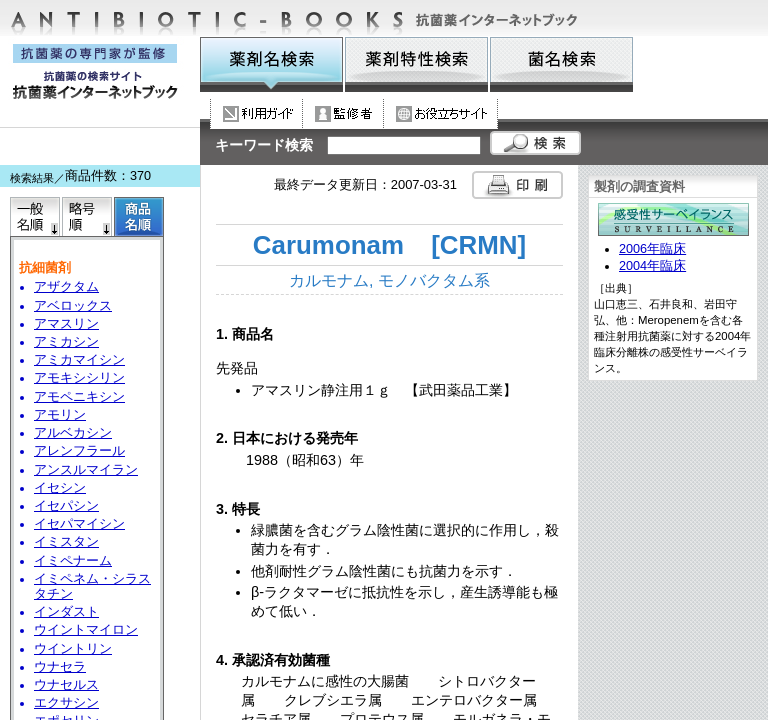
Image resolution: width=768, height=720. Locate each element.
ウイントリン (73, 649)
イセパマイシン (79, 524)
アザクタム (66, 287)
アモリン (60, 415)
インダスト (66, 612)
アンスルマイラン (86, 470)
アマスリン (66, 324)
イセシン (60, 488)
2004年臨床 (652, 266)
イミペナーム (73, 561)
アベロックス (73, 306)
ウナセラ (60, 667)
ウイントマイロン (86, 630)
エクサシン (66, 703)
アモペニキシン (79, 397)
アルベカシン (73, 433)
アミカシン (66, 342)
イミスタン (66, 542)
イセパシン (66, 506)
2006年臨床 (652, 249)
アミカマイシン (79, 360)
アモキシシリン (79, 378)
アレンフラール (79, 451)
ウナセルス (66, 685)
